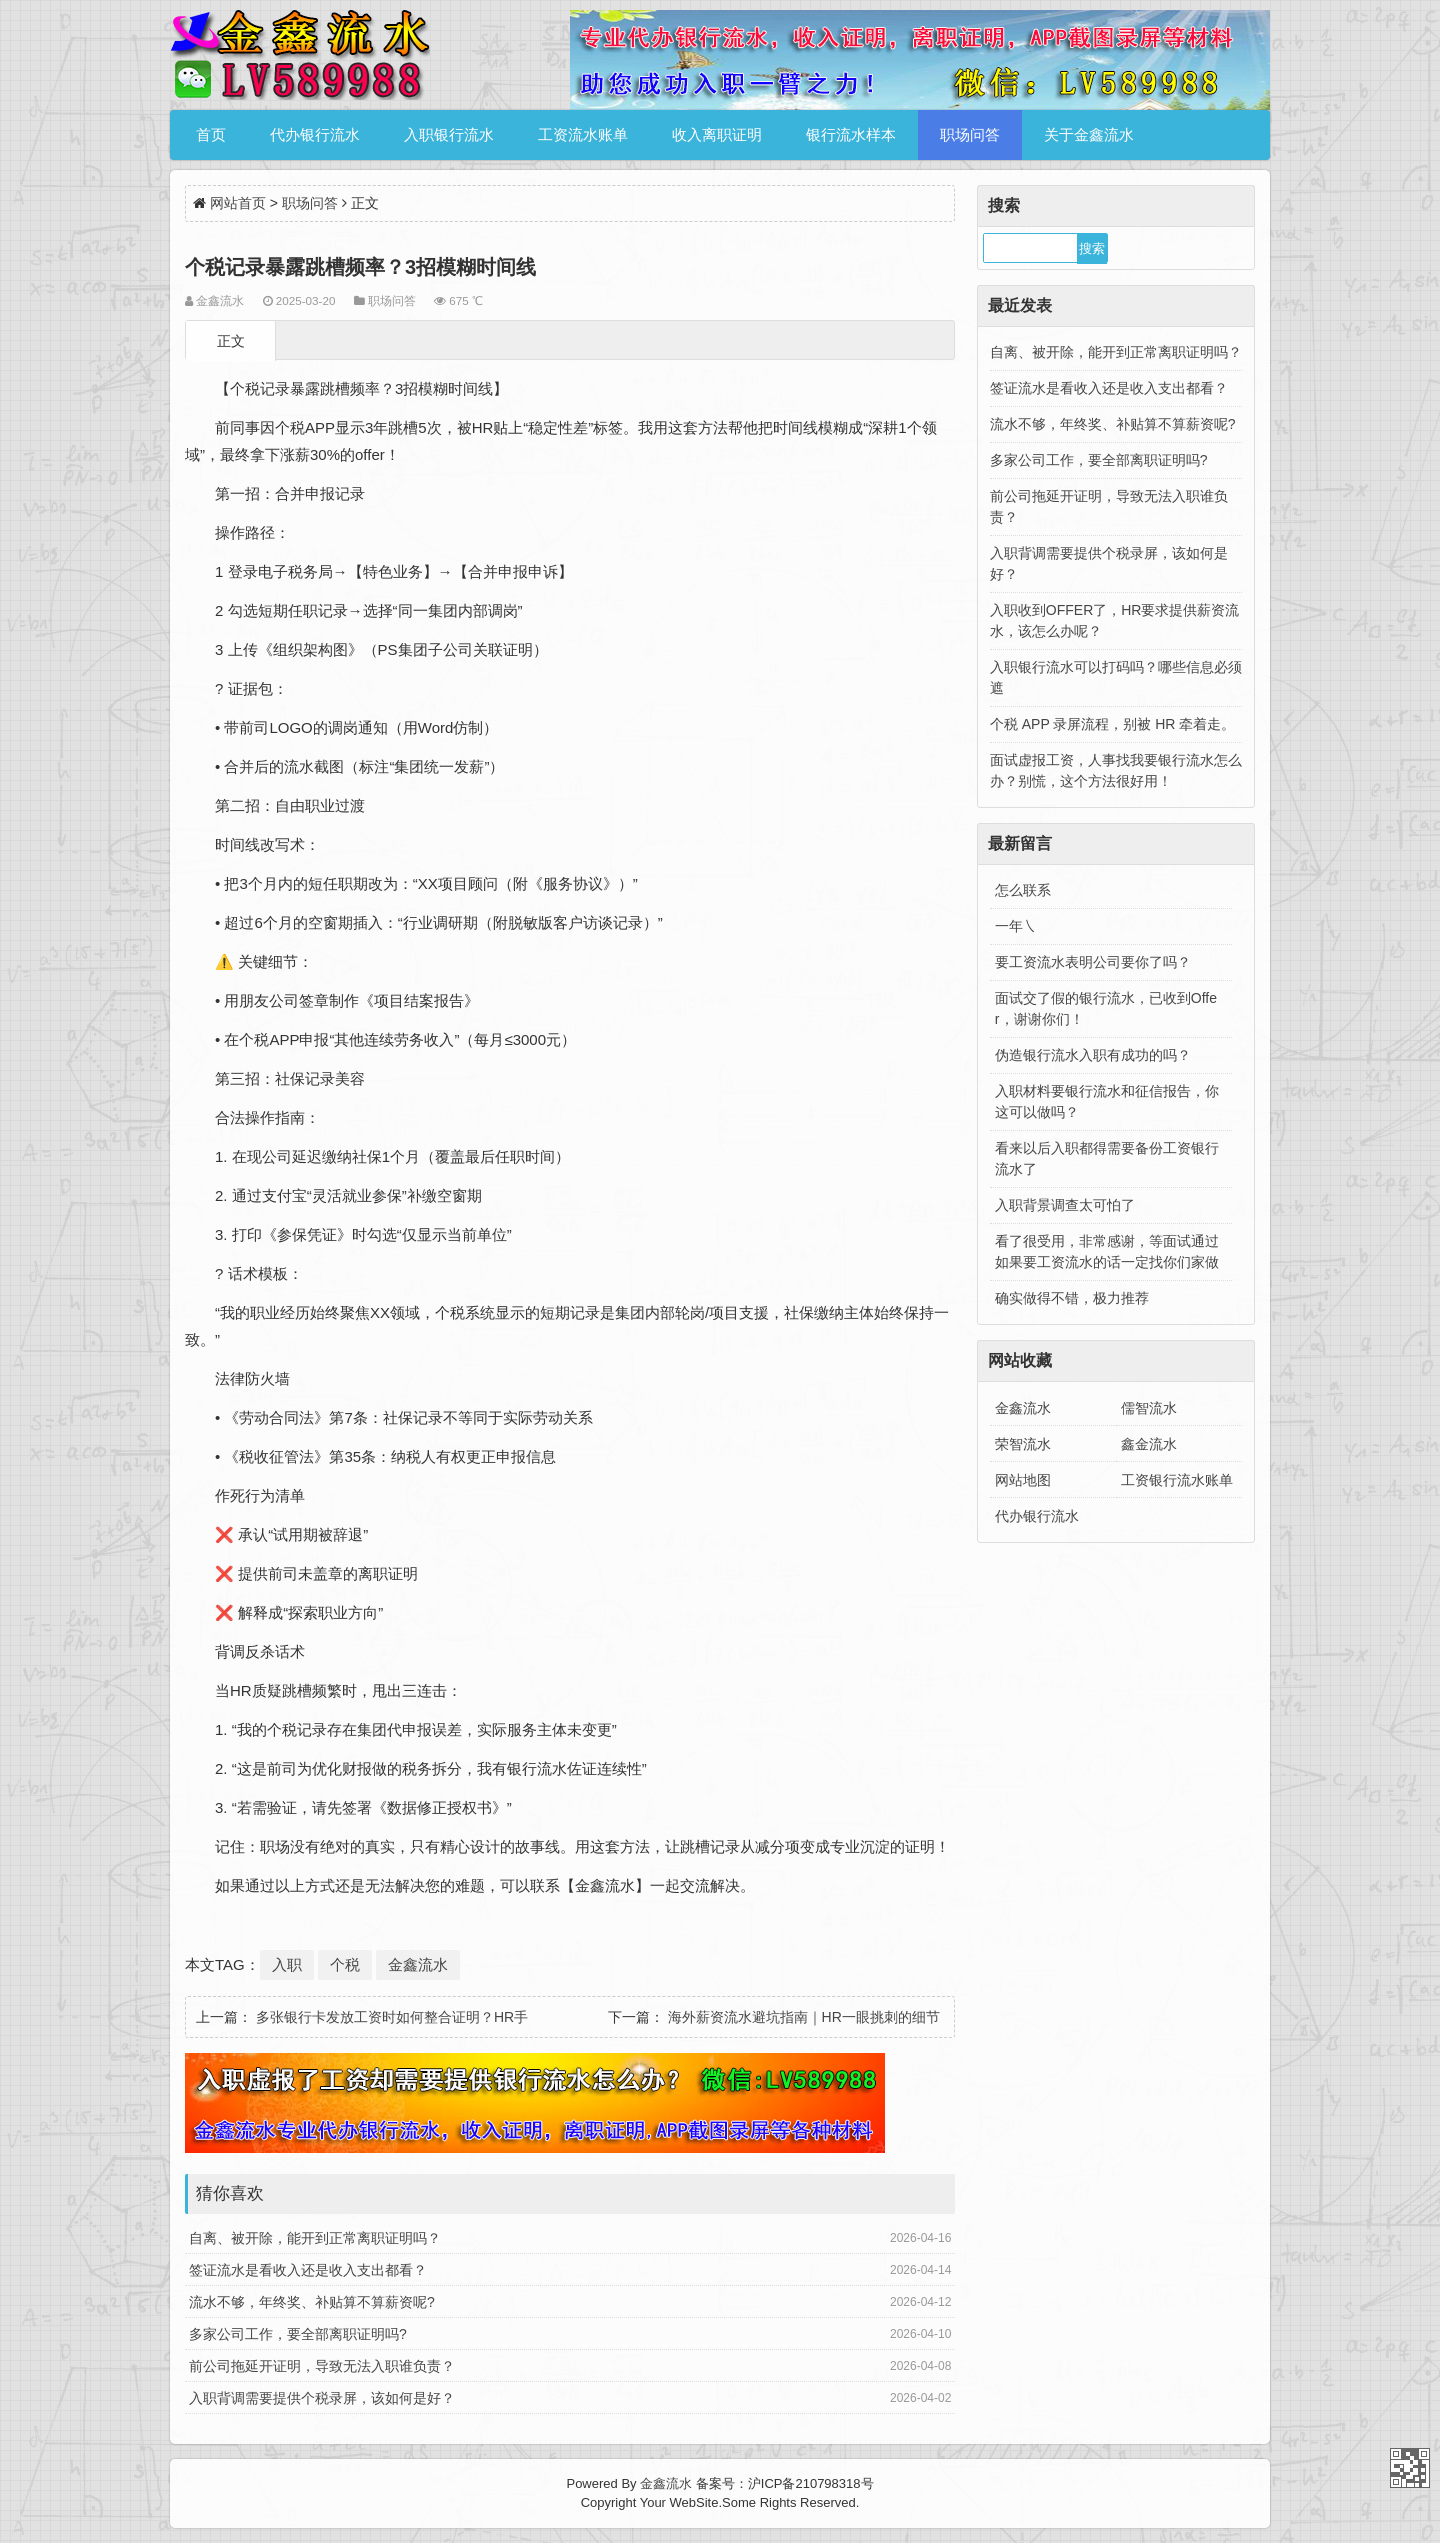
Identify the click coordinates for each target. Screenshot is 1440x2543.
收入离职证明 (717, 134)
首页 (211, 134)
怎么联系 (1023, 890)
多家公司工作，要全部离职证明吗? (298, 2334)
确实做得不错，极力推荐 (1072, 1298)
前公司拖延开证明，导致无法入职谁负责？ (322, 2366)
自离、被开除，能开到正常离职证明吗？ (315, 2238)
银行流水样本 (851, 134)
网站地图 (1023, 1480)
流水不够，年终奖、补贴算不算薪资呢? (312, 2302)
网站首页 (238, 203)
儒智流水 (1149, 1408)
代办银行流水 (315, 134)
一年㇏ (1016, 926)
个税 (345, 1964)
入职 (287, 1964)
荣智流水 (1023, 1444)
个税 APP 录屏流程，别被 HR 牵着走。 (1113, 724)
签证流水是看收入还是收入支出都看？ (308, 2270)
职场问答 (970, 134)
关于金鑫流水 (1089, 134)
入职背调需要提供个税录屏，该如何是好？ (322, 2398)
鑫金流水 (1149, 1444)
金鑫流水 (418, 1964)
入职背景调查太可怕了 (1065, 1205)
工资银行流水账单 (1177, 1480)
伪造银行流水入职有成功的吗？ (1093, 1055)
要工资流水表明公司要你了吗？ (1093, 962)
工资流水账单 (583, 134)
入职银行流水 (449, 134)
